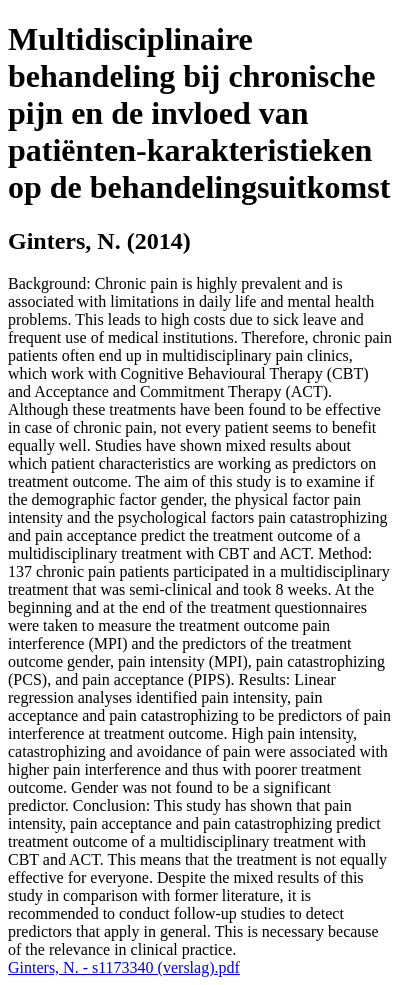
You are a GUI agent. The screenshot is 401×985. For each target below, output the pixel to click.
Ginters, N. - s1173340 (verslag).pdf (124, 967)
